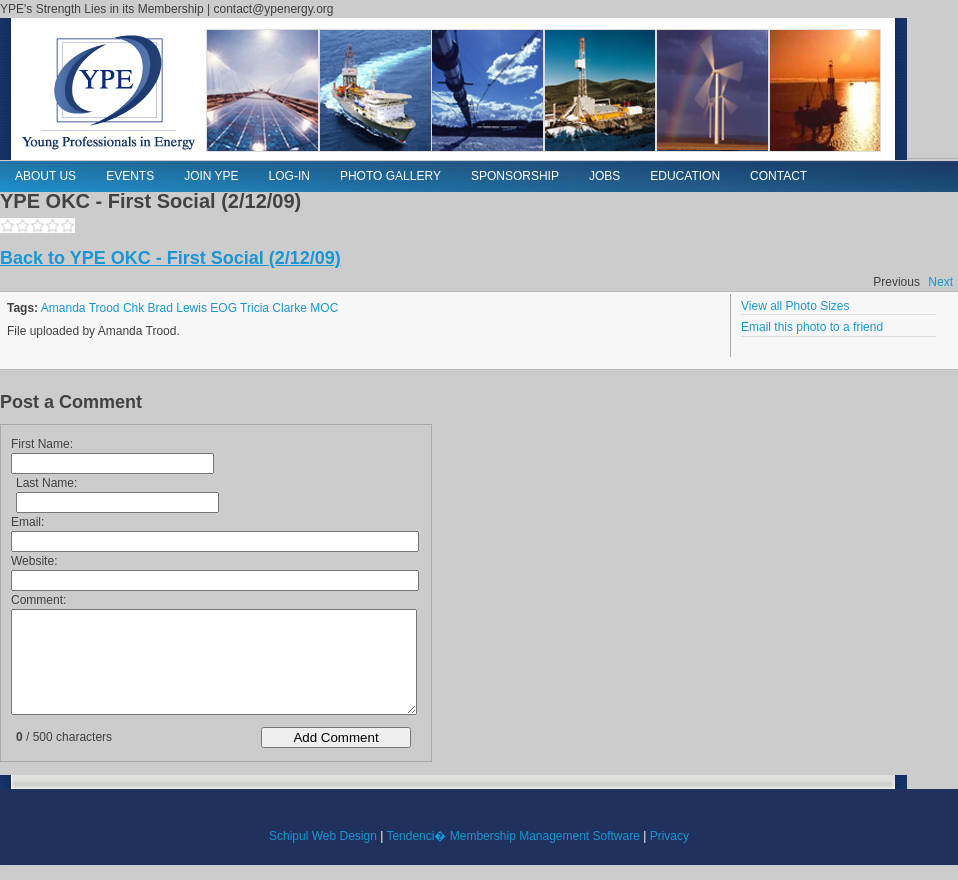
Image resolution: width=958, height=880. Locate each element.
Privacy (669, 836)
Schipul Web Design (323, 836)
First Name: (42, 444)
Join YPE (211, 176)
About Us (45, 176)
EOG (223, 308)
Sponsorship (515, 176)
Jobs (604, 176)
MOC (324, 308)
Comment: (38, 600)
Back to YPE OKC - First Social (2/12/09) (170, 258)
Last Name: (46, 483)
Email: (27, 522)
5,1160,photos (67, 225)
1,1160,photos (7, 225)
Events (130, 176)
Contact (778, 176)
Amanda (63, 308)
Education (685, 176)
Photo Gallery (390, 176)
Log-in (289, 176)
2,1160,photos (22, 225)
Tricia (254, 308)
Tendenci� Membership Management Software (512, 836)
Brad (160, 308)
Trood (104, 308)
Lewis (191, 308)
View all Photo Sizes (795, 306)
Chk (133, 308)
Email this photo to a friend (812, 327)
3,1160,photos (37, 225)
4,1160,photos (52, 225)
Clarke (289, 308)
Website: (34, 561)
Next (940, 282)
